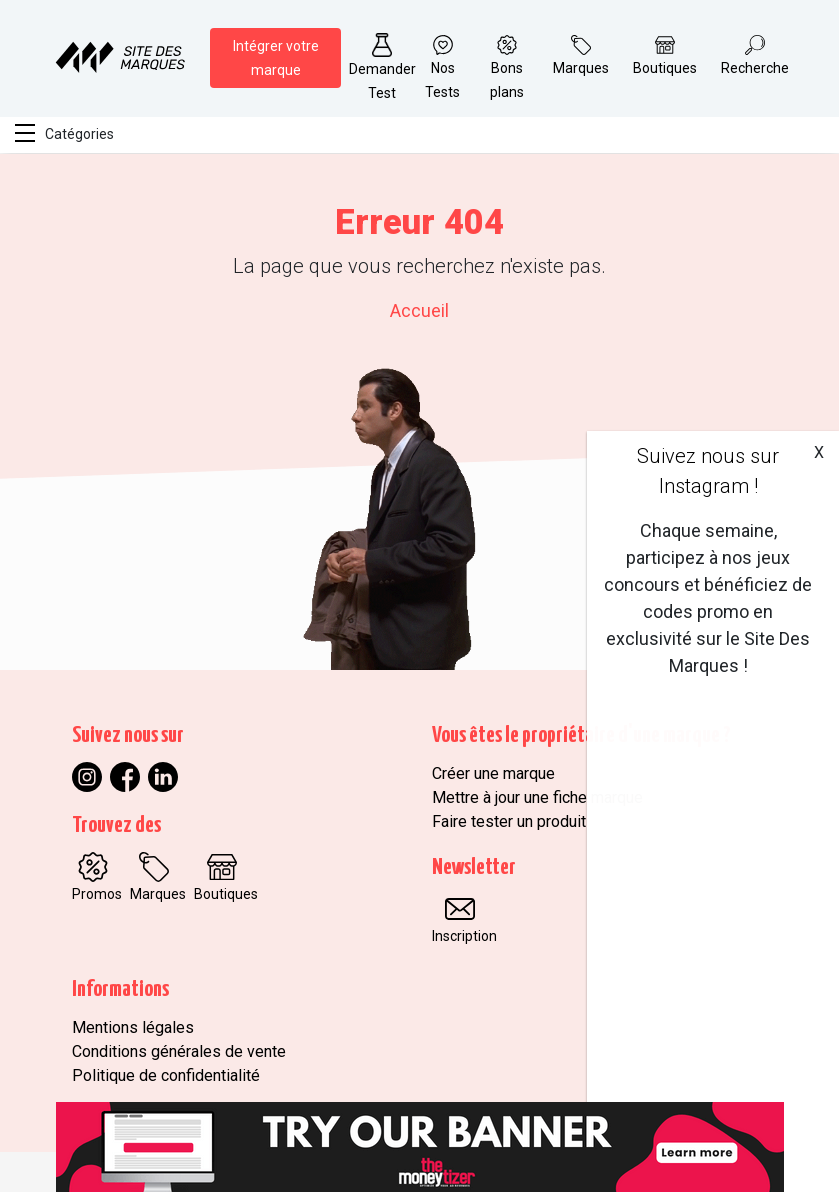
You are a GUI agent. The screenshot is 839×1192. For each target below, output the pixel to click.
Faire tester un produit (509, 821)
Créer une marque (493, 773)
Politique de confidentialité (166, 1075)
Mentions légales (133, 1027)
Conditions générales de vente (179, 1051)
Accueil (419, 310)
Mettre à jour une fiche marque (537, 797)
